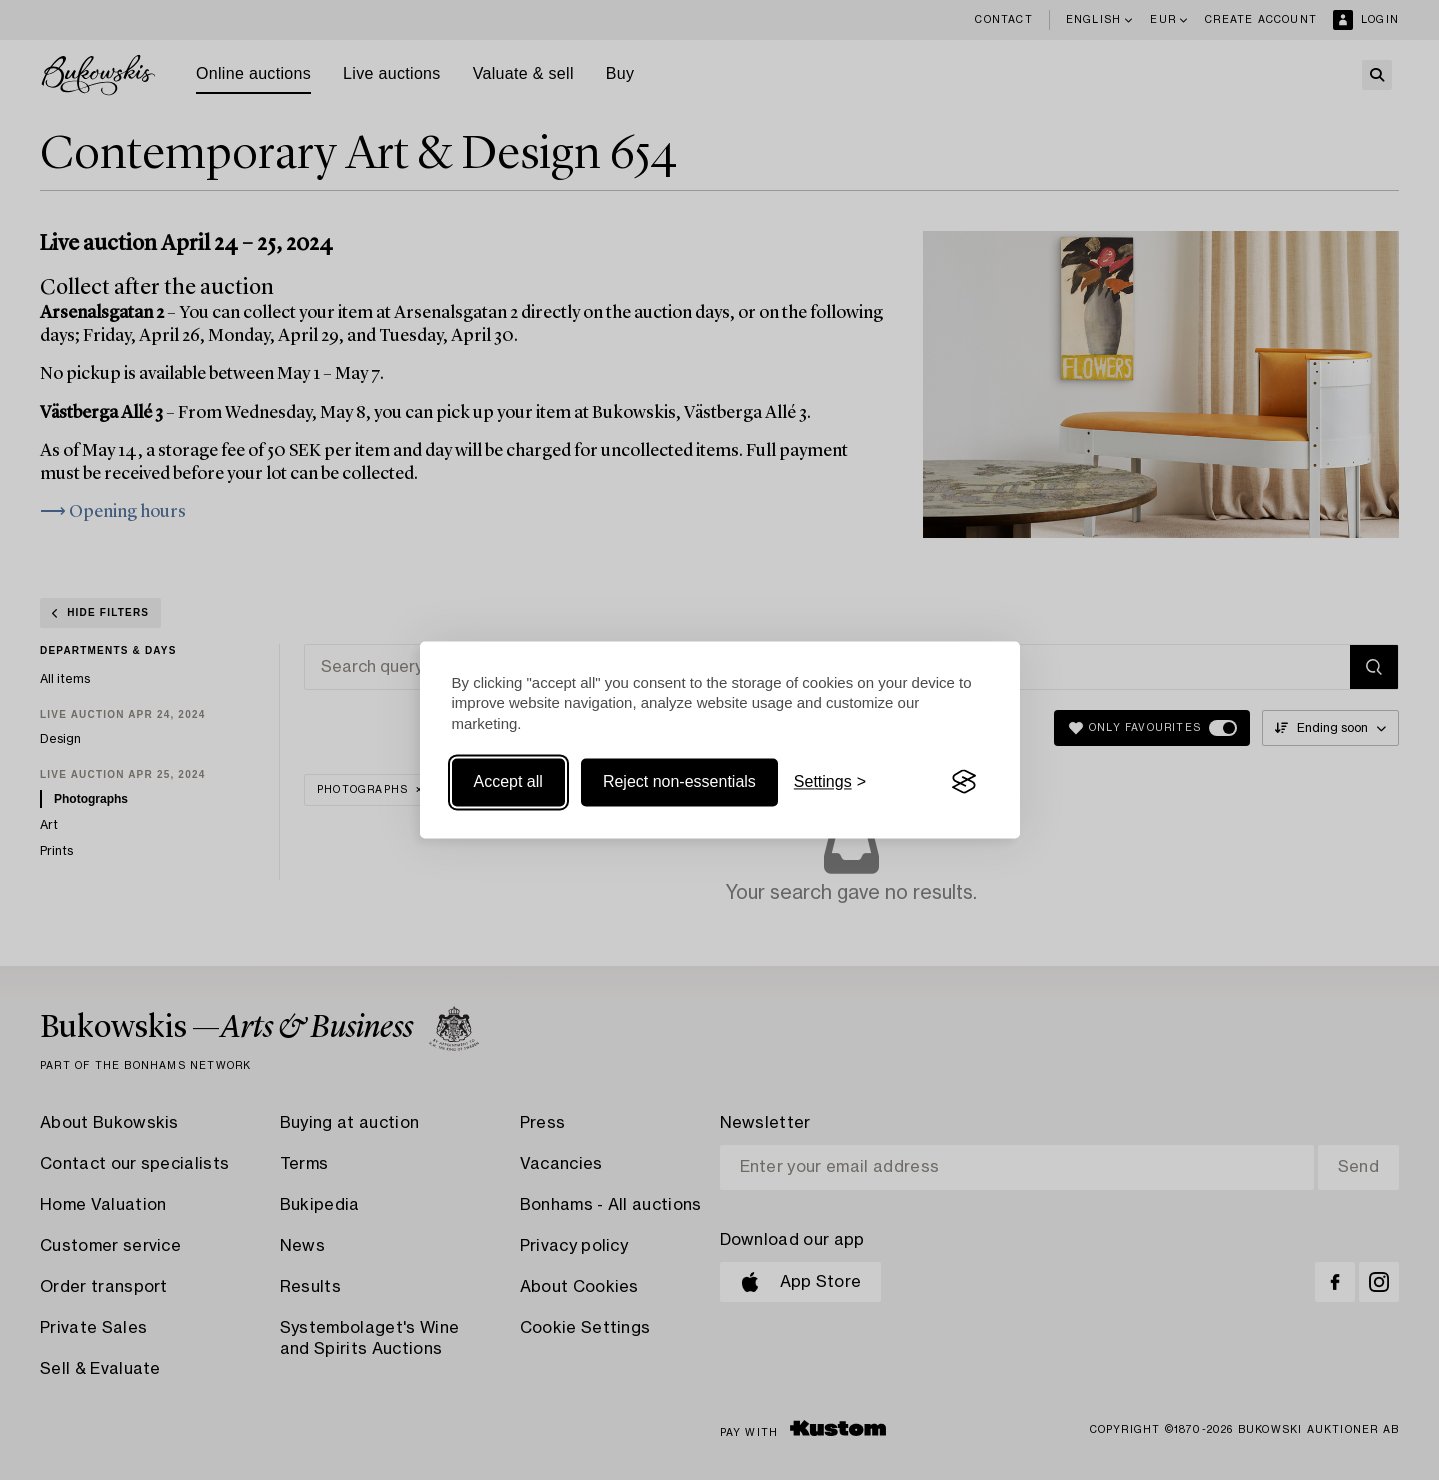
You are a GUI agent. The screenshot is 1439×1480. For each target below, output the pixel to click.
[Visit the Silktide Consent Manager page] (964, 782)
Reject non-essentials (679, 781)
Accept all (508, 781)
